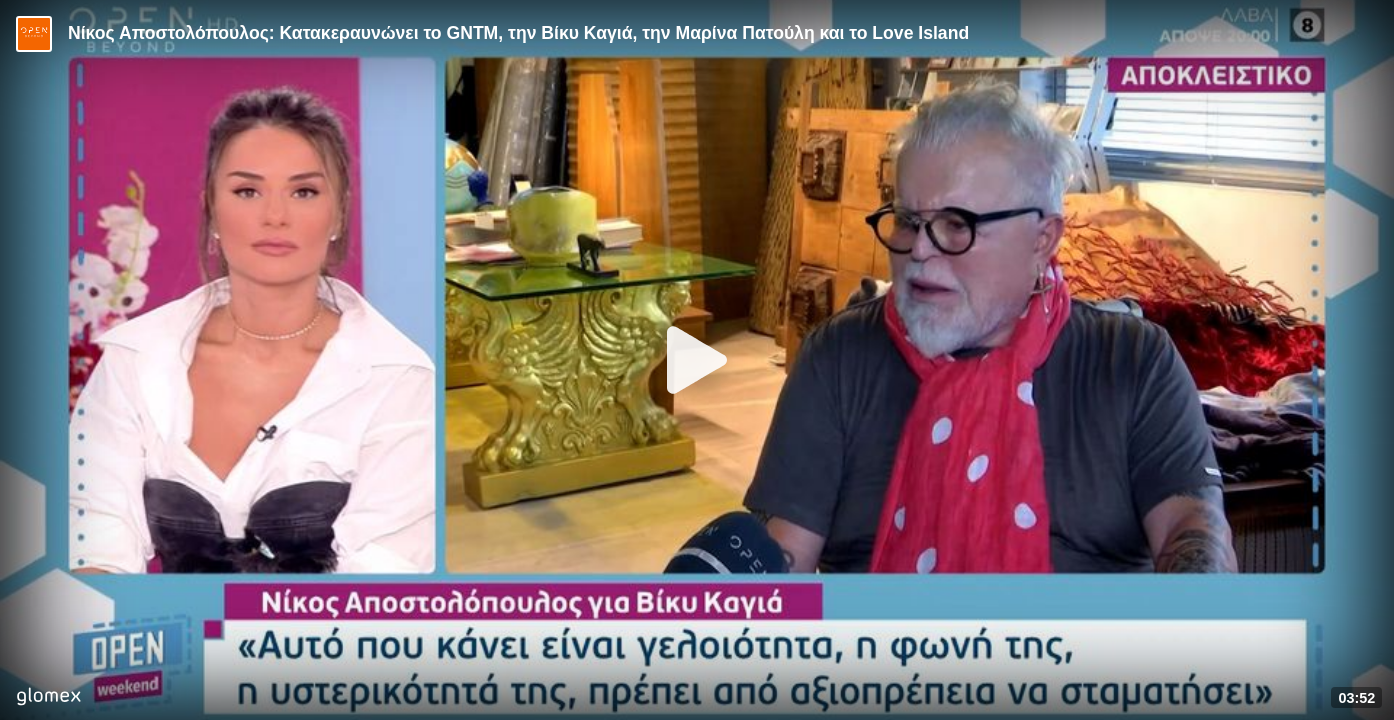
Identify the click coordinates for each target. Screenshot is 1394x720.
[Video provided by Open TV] (34, 34)
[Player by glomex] (48, 698)
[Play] (697, 360)
